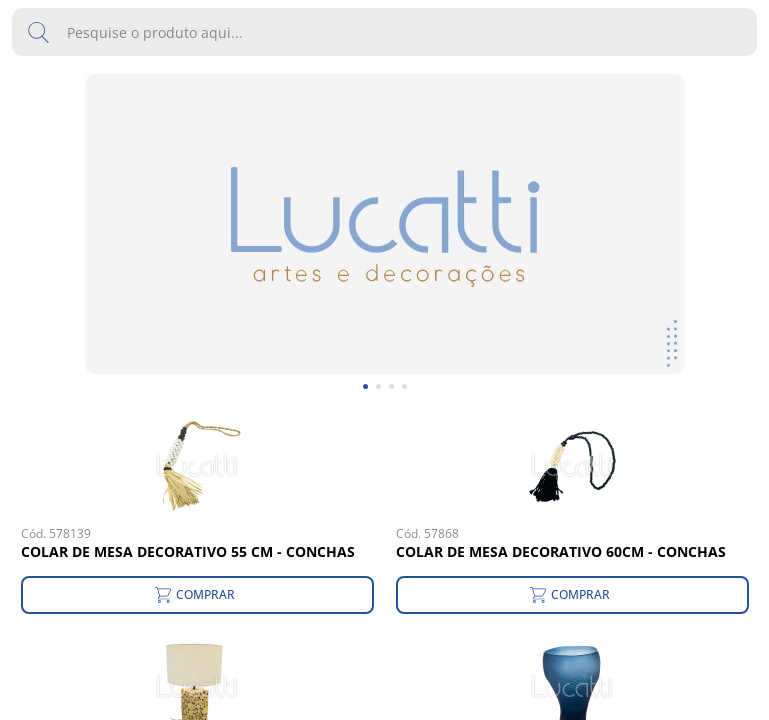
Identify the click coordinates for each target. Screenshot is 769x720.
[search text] (384, 32)
